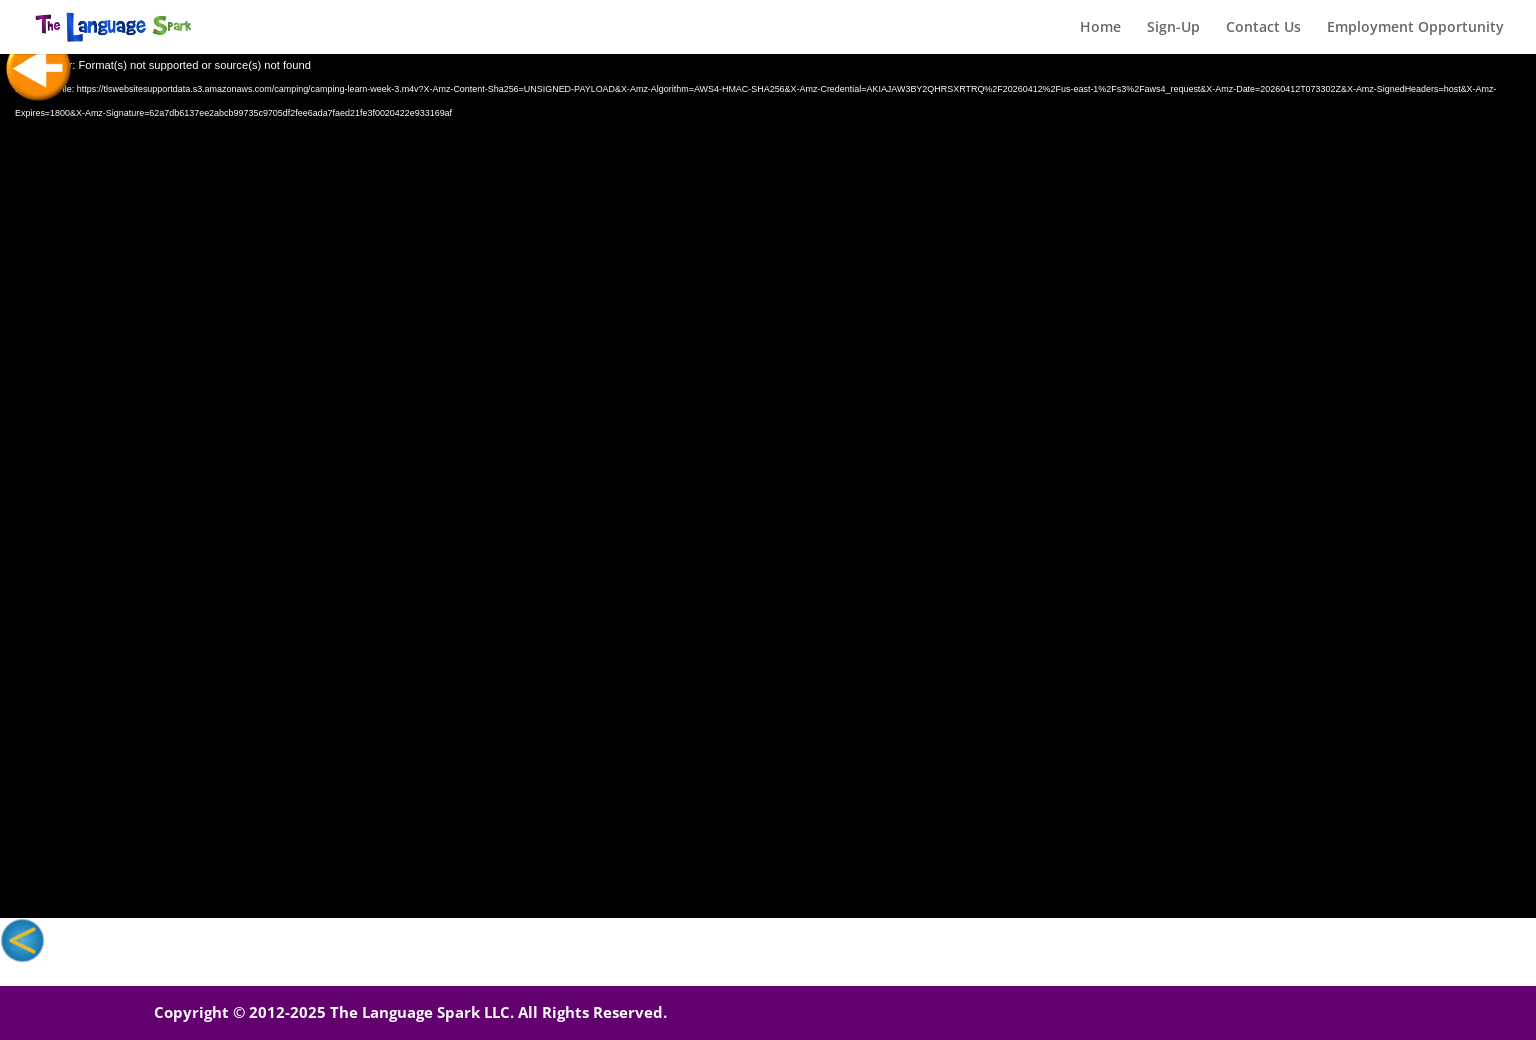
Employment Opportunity (1415, 28)
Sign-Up (1173, 28)
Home (1100, 28)
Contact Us (1263, 28)
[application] (768, 486)
